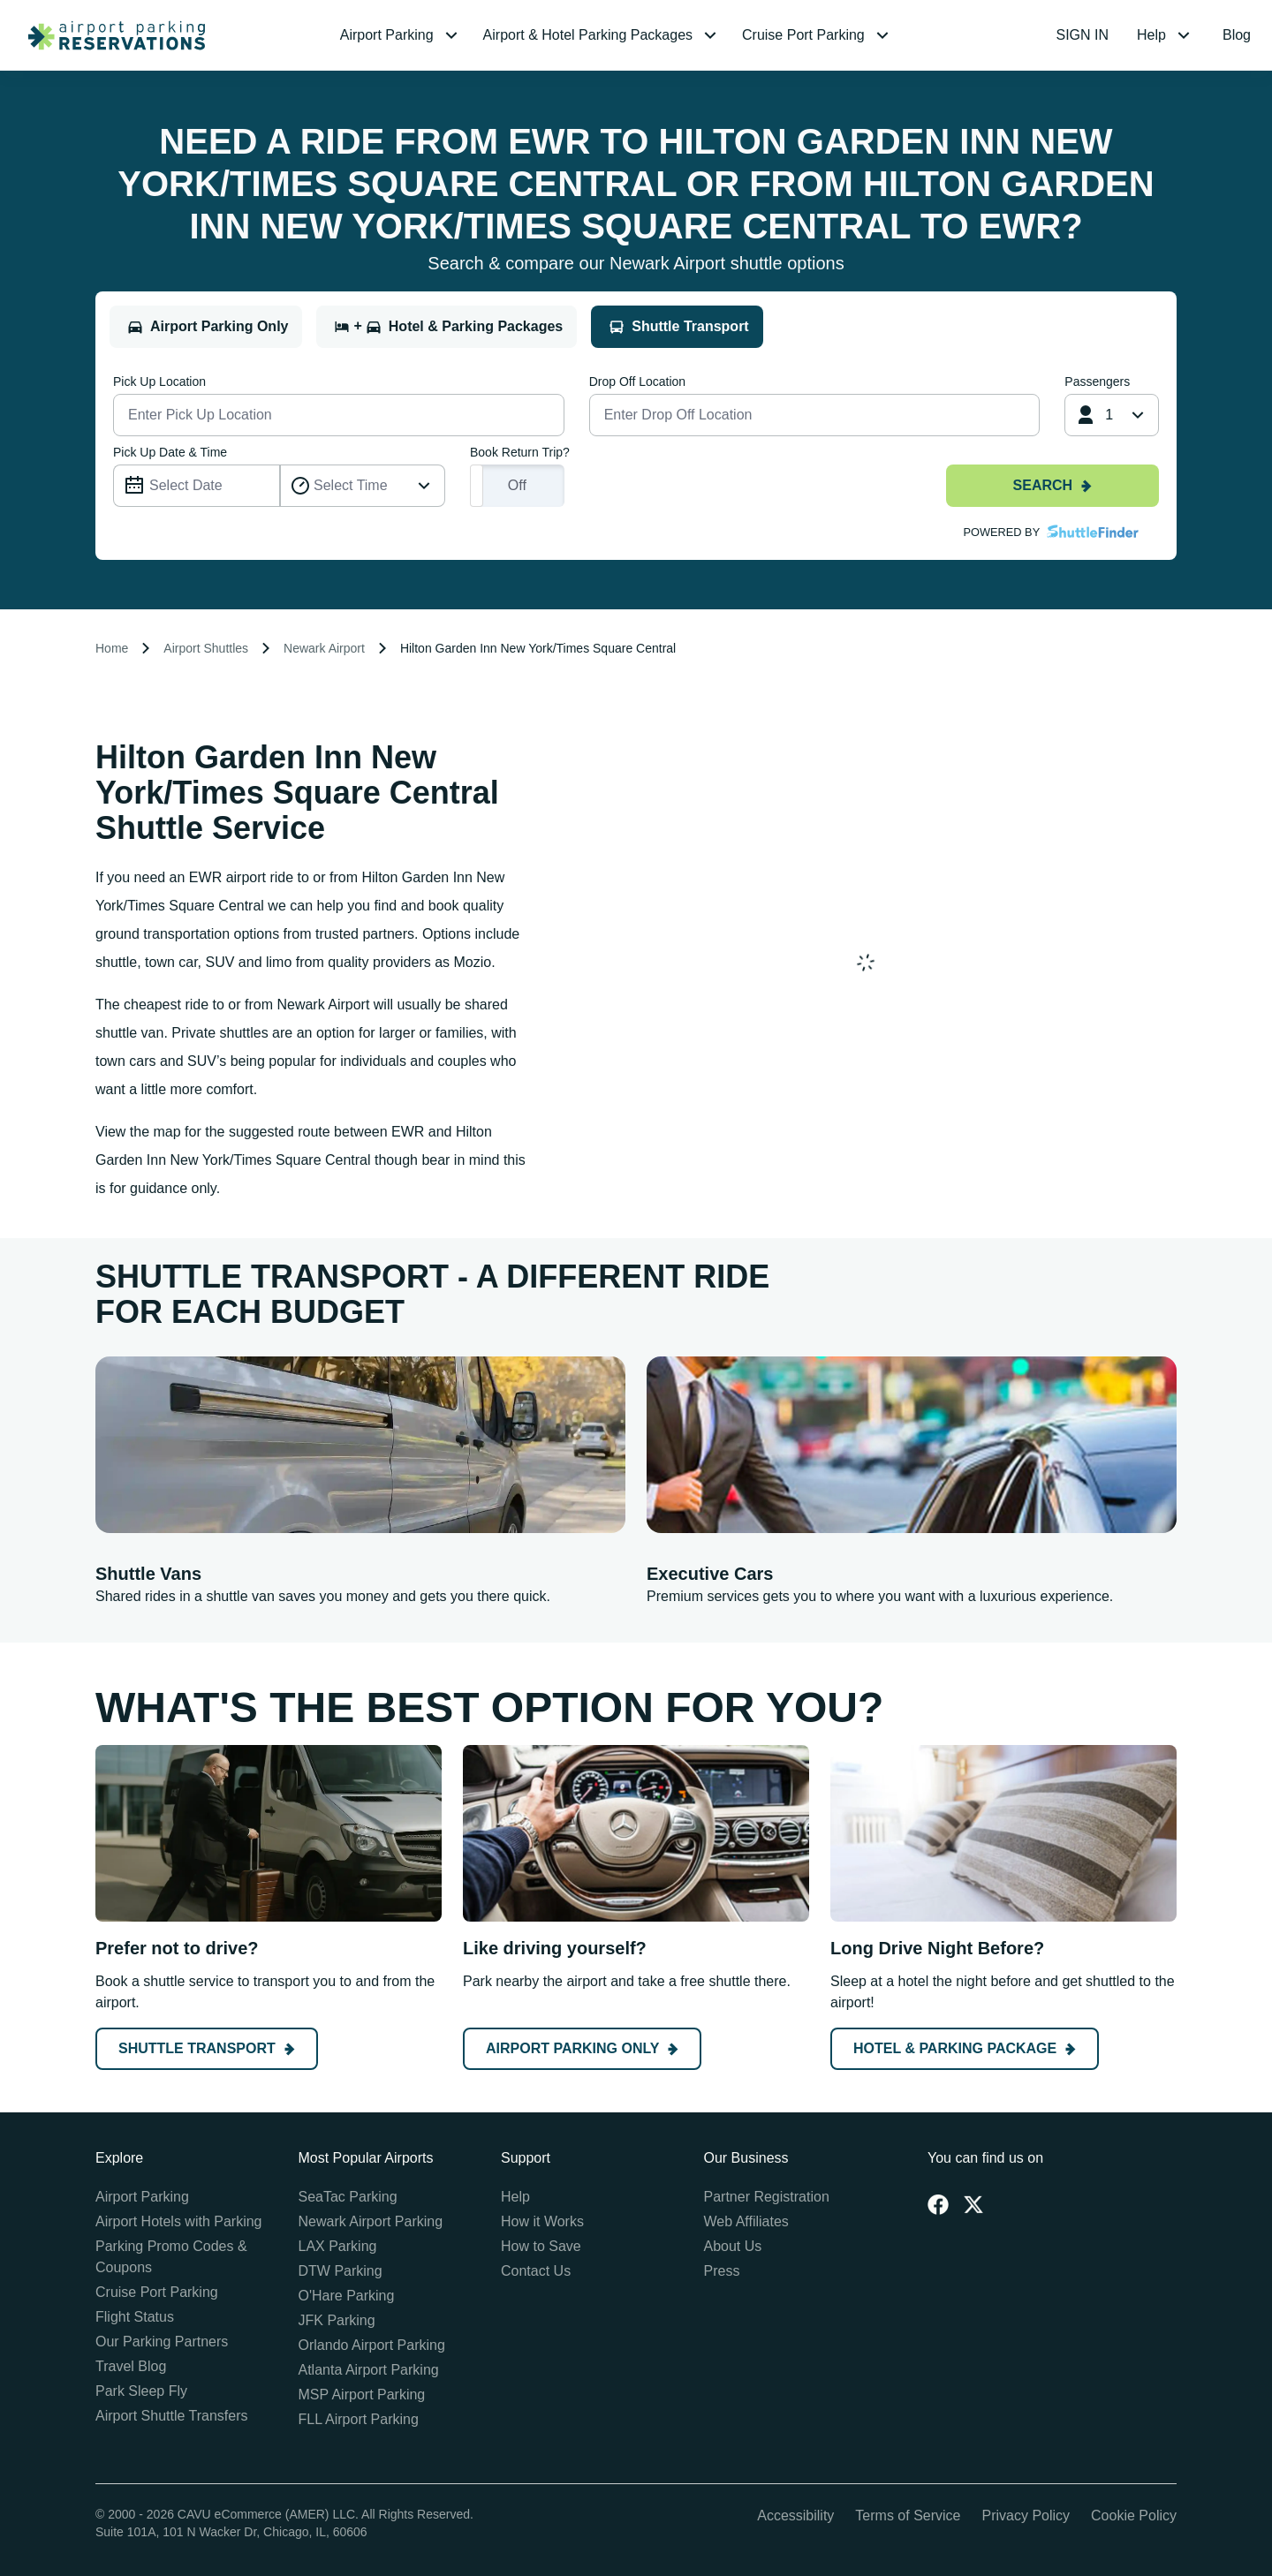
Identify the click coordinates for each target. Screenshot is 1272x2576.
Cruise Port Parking (156, 2292)
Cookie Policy (1134, 2515)
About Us (733, 2246)
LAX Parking (338, 2246)
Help (515, 2196)
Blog (1237, 34)
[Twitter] (973, 2204)
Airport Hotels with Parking (178, 2221)
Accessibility (795, 2515)
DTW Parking (340, 2270)
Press (722, 2270)
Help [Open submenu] (1165, 35)
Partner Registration (766, 2196)
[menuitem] (401, 35)
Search (1053, 485)
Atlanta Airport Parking (369, 2369)
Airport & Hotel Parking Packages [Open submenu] (602, 35)
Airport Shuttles (205, 648)
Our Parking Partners (161, 2341)
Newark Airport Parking (371, 2221)
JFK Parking (337, 2320)
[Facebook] (938, 2204)
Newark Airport (324, 648)
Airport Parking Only (582, 2048)
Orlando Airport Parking (372, 2345)
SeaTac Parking (348, 2196)
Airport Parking (142, 2196)
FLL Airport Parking (359, 2419)
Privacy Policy (1025, 2515)
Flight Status (134, 2316)
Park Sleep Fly (141, 2390)
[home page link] (109, 35)
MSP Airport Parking (362, 2394)
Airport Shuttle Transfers (171, 2415)
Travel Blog (130, 2366)
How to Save (541, 2246)
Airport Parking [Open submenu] (401, 35)
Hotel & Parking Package (964, 2048)
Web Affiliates (746, 2221)
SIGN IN (1082, 34)
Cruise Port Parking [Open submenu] (817, 35)
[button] (401, 35)
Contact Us (536, 2270)
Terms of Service (907, 2515)
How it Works (542, 2221)
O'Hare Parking (347, 2295)
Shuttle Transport (206, 2048)
